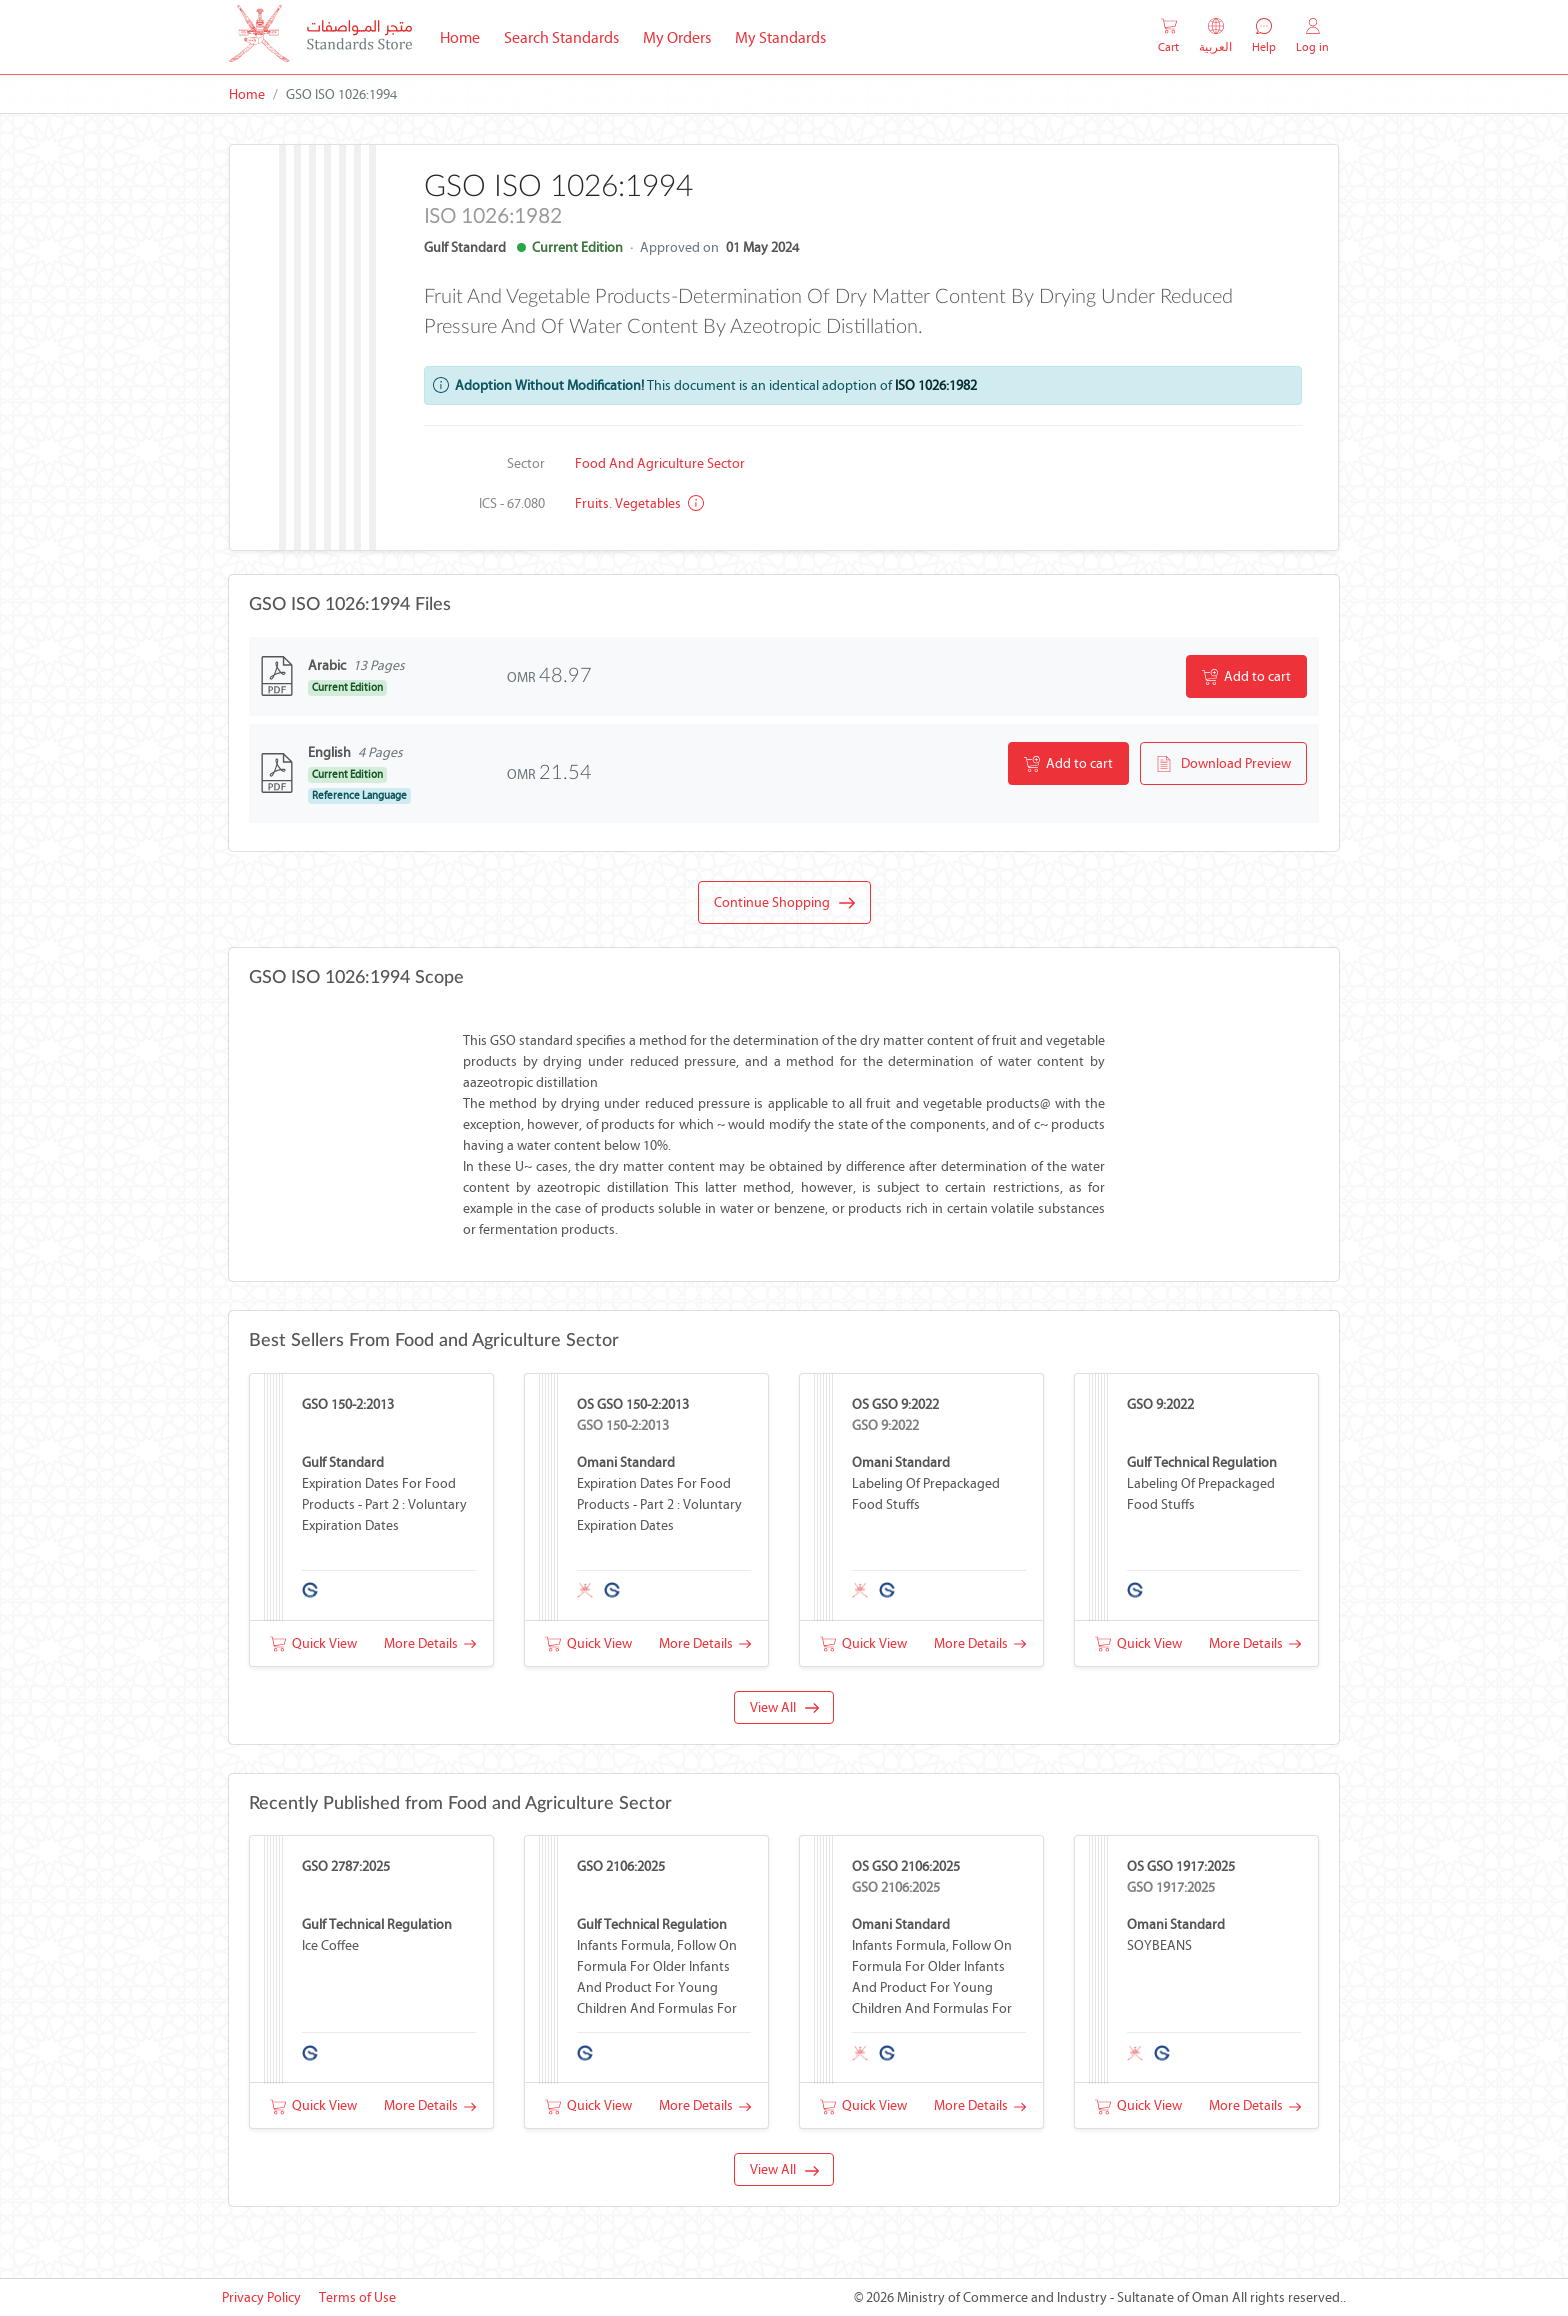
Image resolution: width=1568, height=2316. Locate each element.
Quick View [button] (313, 1643)
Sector (526, 463)
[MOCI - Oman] (320, 37)
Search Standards (567, 36)
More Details (430, 1643)
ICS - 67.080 (512, 503)
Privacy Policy (261, 2297)
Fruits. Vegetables (639, 503)
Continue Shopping (784, 903)
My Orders (677, 37)
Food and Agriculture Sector (660, 463)
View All (784, 1707)
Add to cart (1246, 677)
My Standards (780, 37)
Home (466, 36)
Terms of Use (357, 2297)
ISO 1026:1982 (936, 385)
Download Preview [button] (1223, 764)
